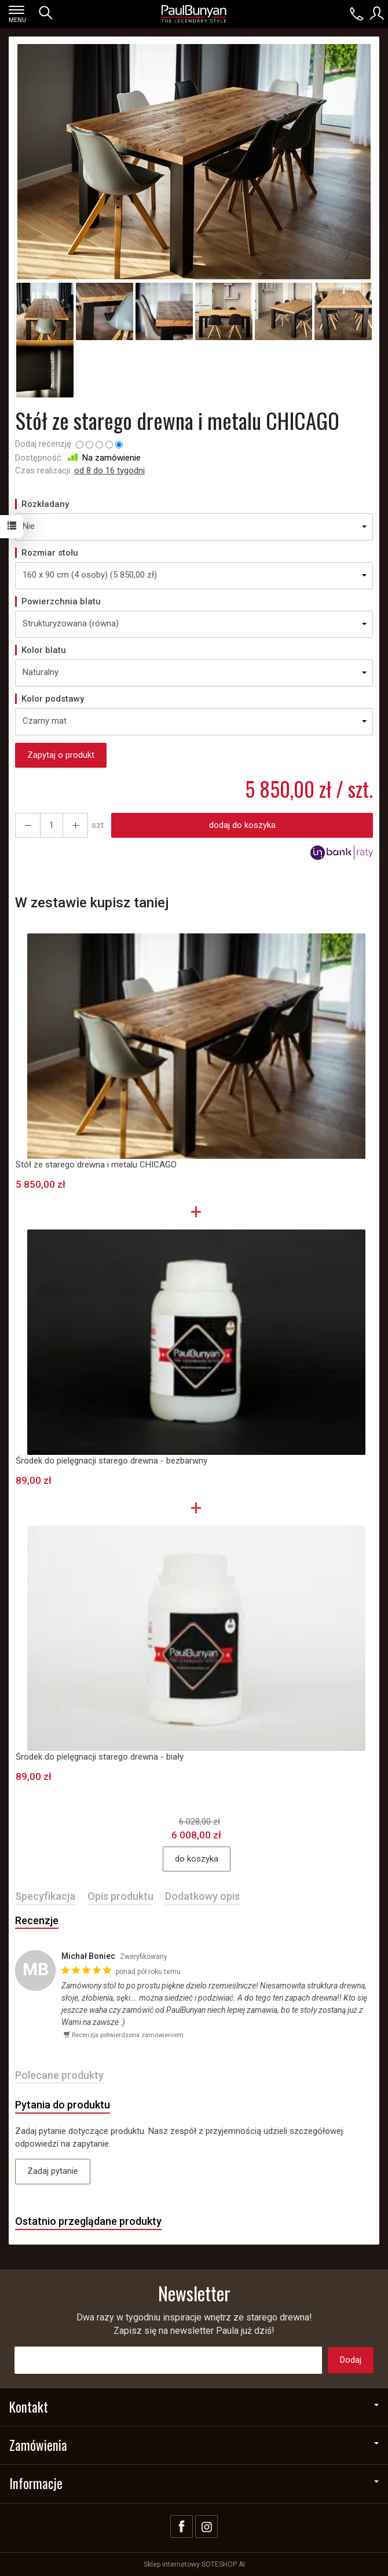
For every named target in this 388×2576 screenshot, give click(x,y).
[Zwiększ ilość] (28, 825)
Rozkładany (45, 504)
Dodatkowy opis (202, 1896)
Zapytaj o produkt (60, 755)
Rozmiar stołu (49, 553)
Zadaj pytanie (52, 2171)
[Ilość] (51, 825)
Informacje (194, 2483)
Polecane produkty (59, 2075)
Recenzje (36, 1920)
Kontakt (194, 2407)
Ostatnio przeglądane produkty (88, 2221)
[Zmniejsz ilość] (75, 825)
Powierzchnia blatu (61, 601)
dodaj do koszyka (242, 825)
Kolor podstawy (52, 699)
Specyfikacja (45, 1896)
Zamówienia (194, 2445)
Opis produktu (120, 1896)
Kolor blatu (43, 650)
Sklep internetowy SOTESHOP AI (194, 2564)
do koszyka (196, 1858)
